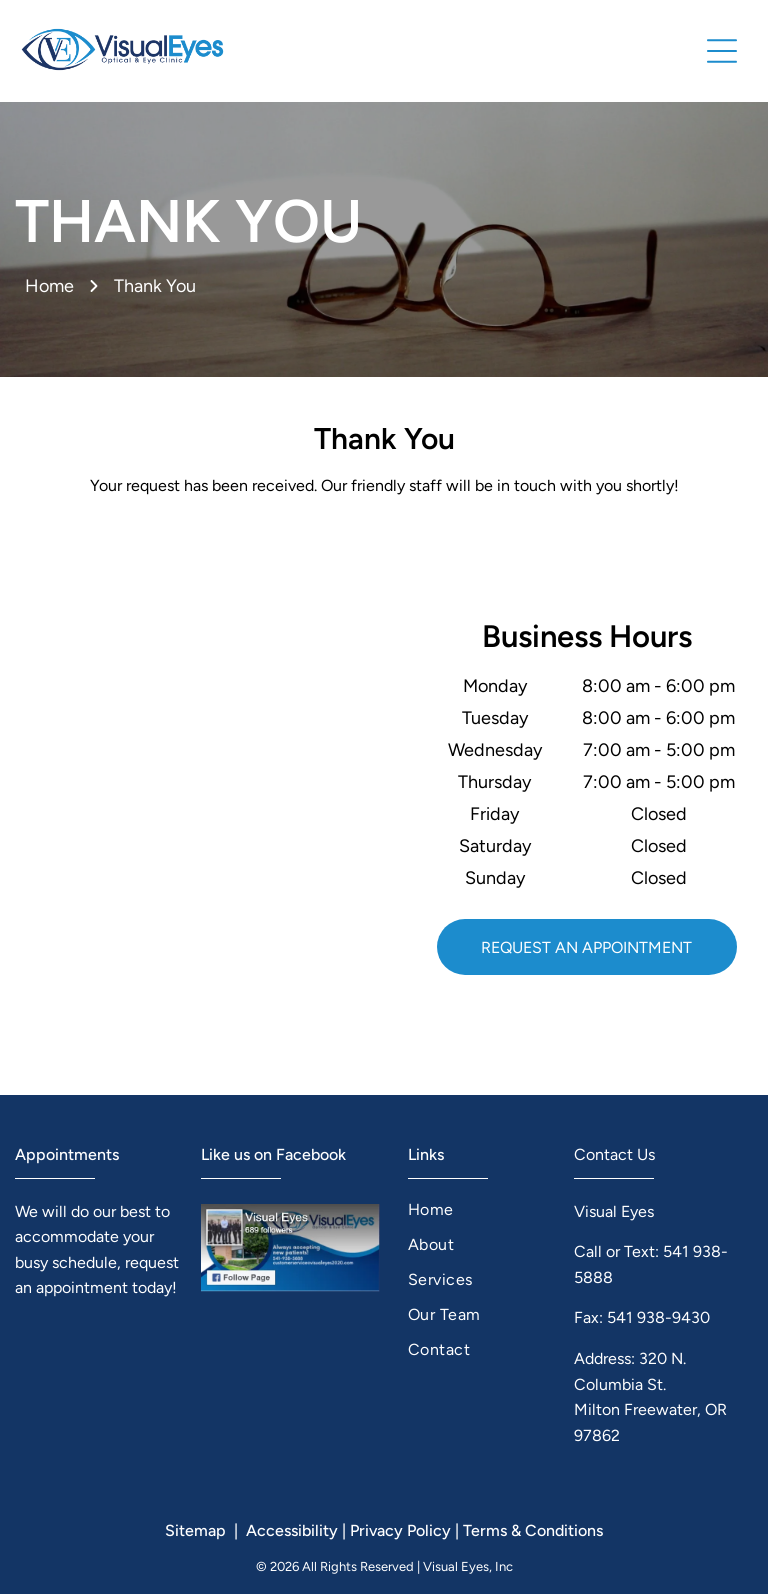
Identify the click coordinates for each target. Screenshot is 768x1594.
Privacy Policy (400, 1530)
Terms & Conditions (533, 1530)
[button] (722, 51)
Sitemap (195, 1530)
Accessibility (292, 1530)
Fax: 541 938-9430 (642, 1317)
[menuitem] (477, 1209)
